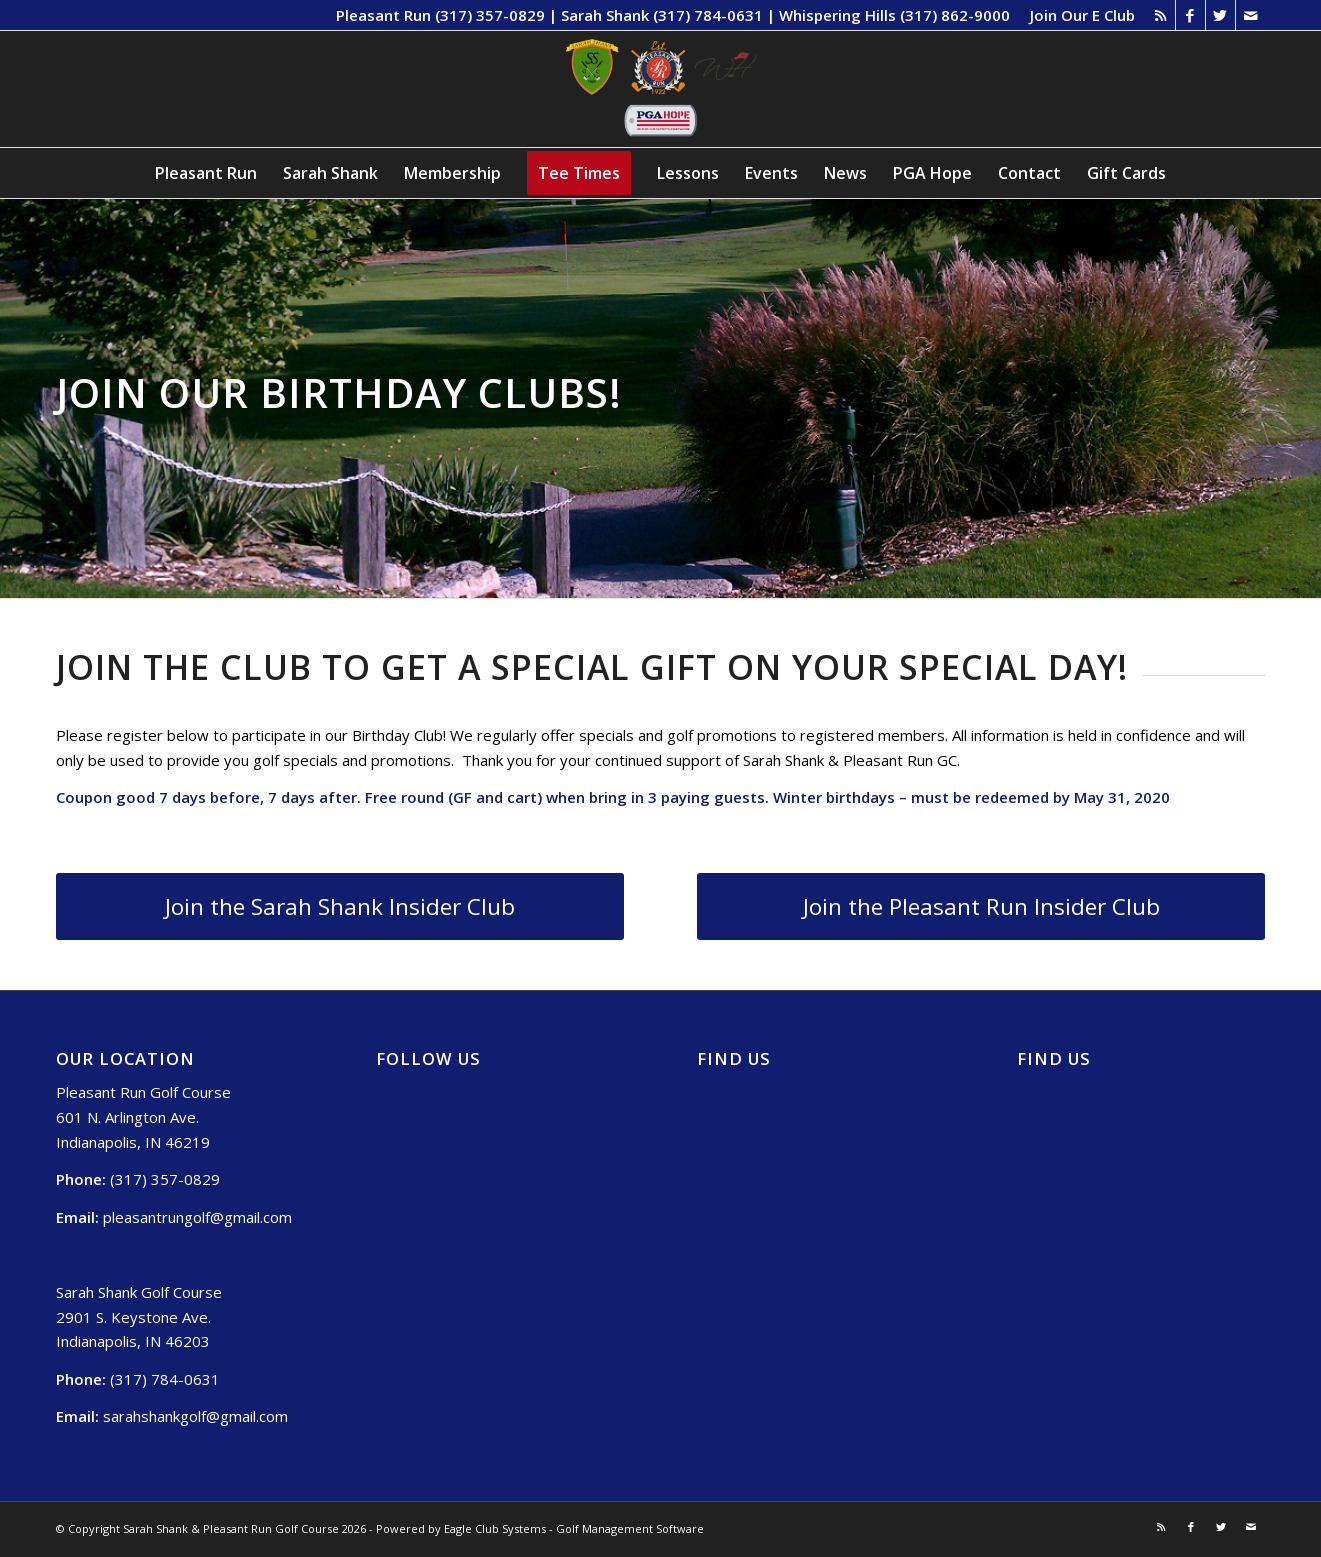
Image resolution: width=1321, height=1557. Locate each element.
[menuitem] (1077, 15)
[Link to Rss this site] (1160, 15)
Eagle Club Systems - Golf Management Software (574, 1528)
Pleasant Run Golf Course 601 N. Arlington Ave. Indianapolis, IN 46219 (143, 1117)
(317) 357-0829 (165, 1179)
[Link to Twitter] (1220, 15)
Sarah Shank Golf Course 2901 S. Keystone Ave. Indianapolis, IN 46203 (139, 1317)
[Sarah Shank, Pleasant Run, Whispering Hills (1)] (661, 89)
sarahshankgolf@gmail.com (195, 1416)
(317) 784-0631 (165, 1379)
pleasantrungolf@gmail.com (197, 1217)
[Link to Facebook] (1190, 15)
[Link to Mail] (1251, 15)
